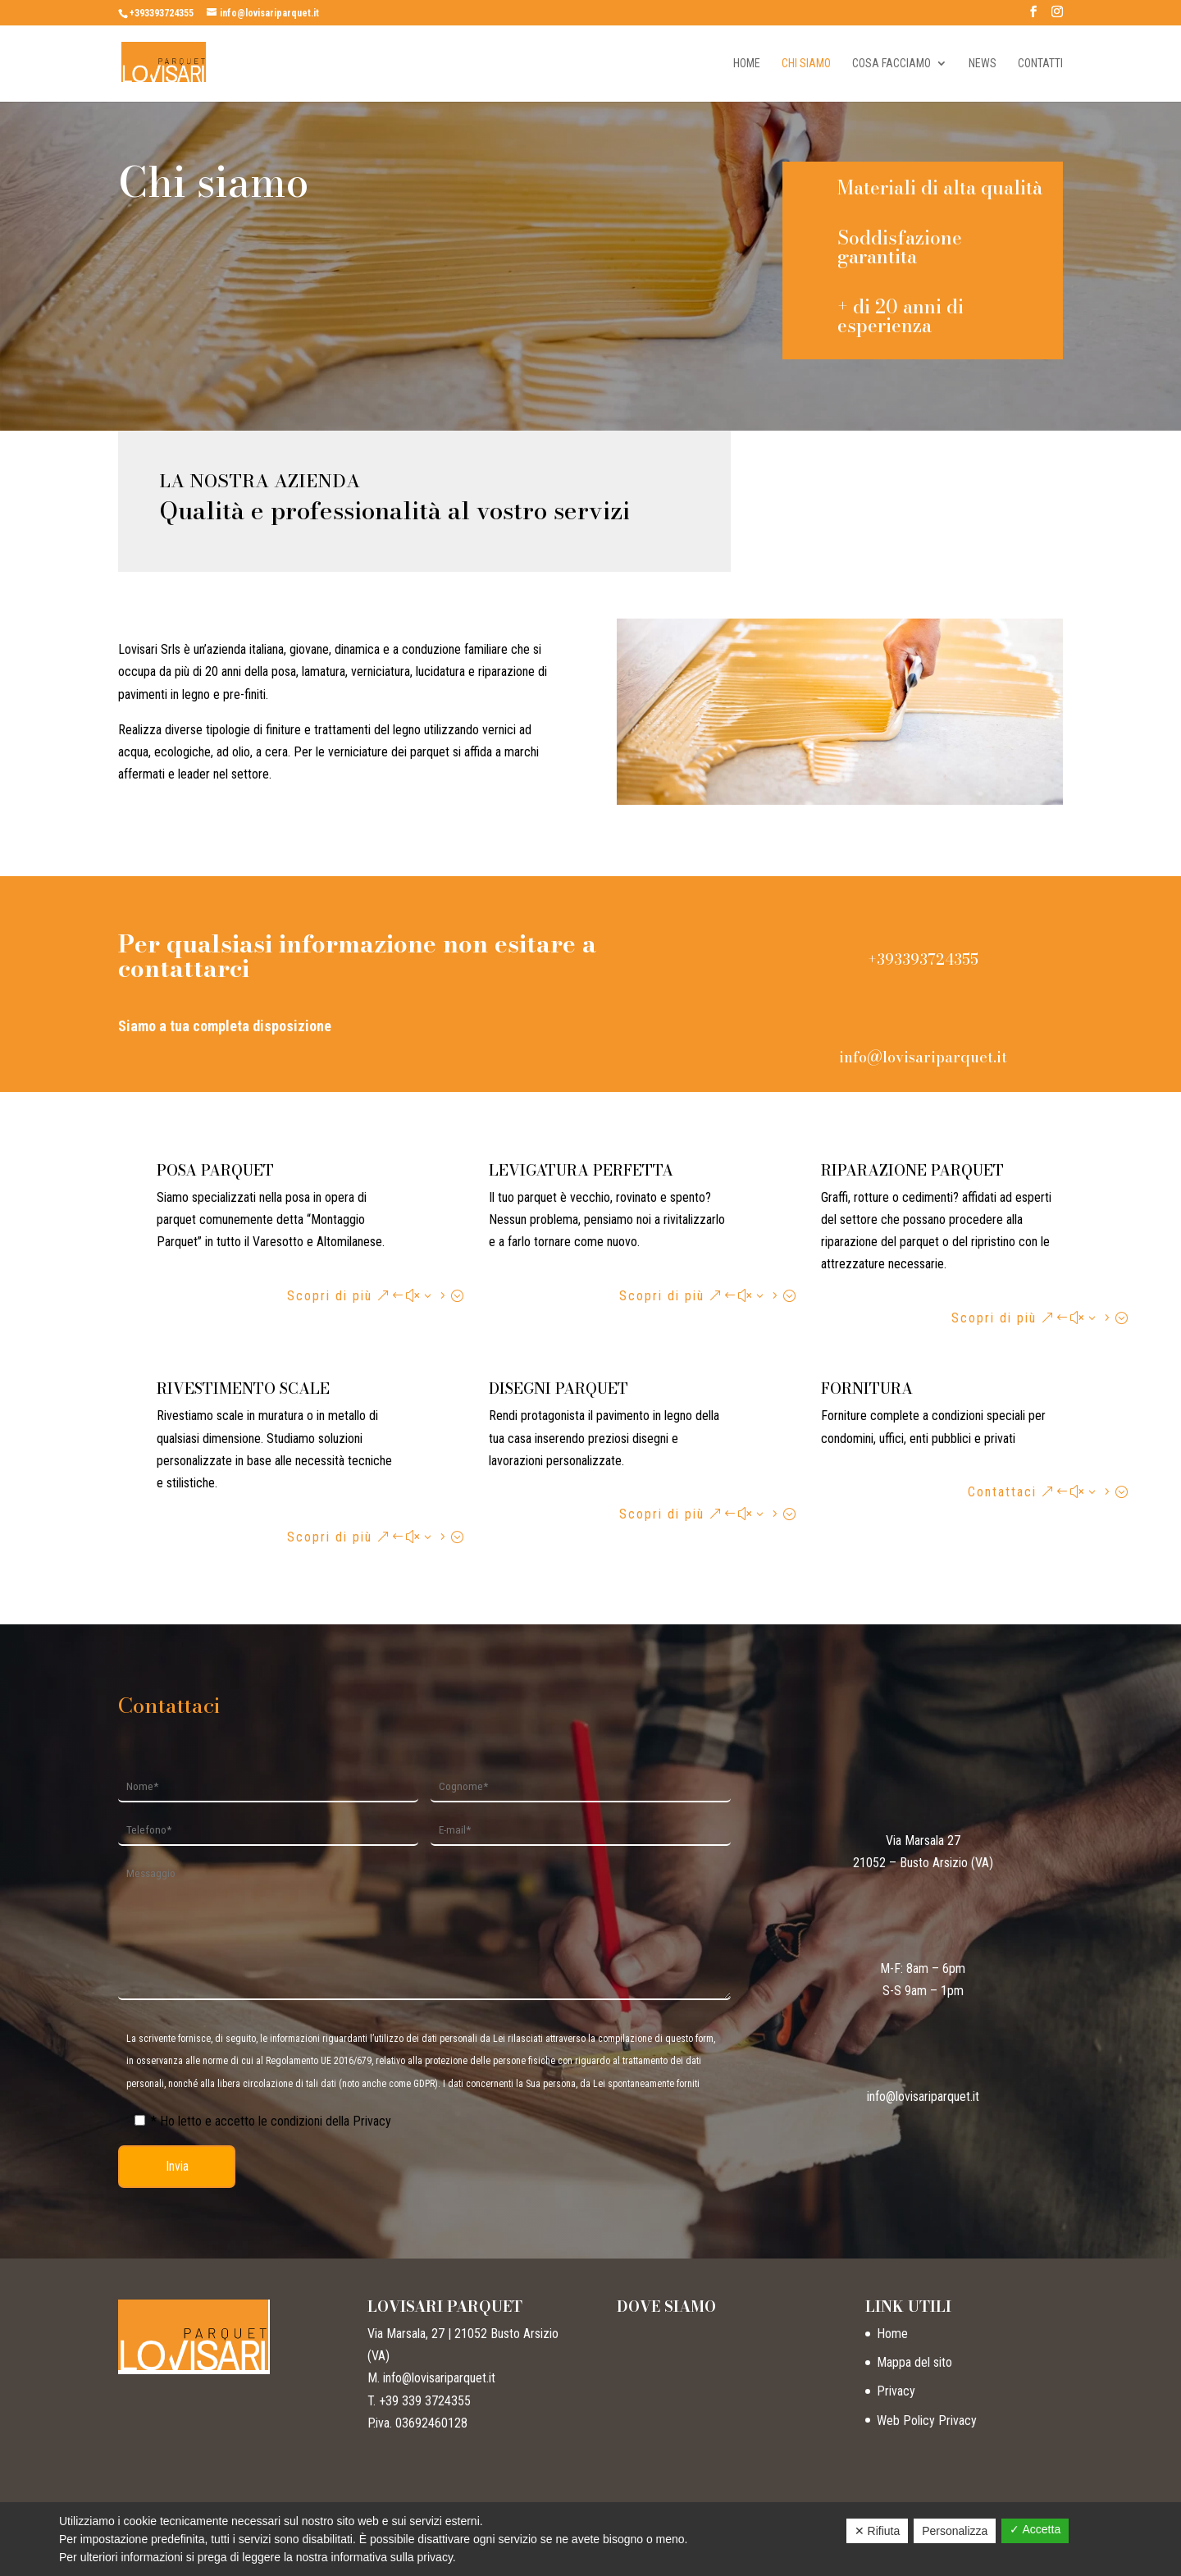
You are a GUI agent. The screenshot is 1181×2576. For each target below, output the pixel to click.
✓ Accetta (1035, 2529)
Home (746, 63)
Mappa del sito (914, 2362)
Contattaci (1002, 1492)
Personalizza (954, 2530)
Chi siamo (806, 63)
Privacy (896, 2391)
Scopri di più (329, 1296)
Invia (177, 2166)
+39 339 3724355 (425, 2401)
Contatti (1040, 63)
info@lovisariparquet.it (923, 1057)
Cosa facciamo (891, 63)
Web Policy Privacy (927, 2420)
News (982, 63)
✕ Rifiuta (878, 2530)
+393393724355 (162, 13)
